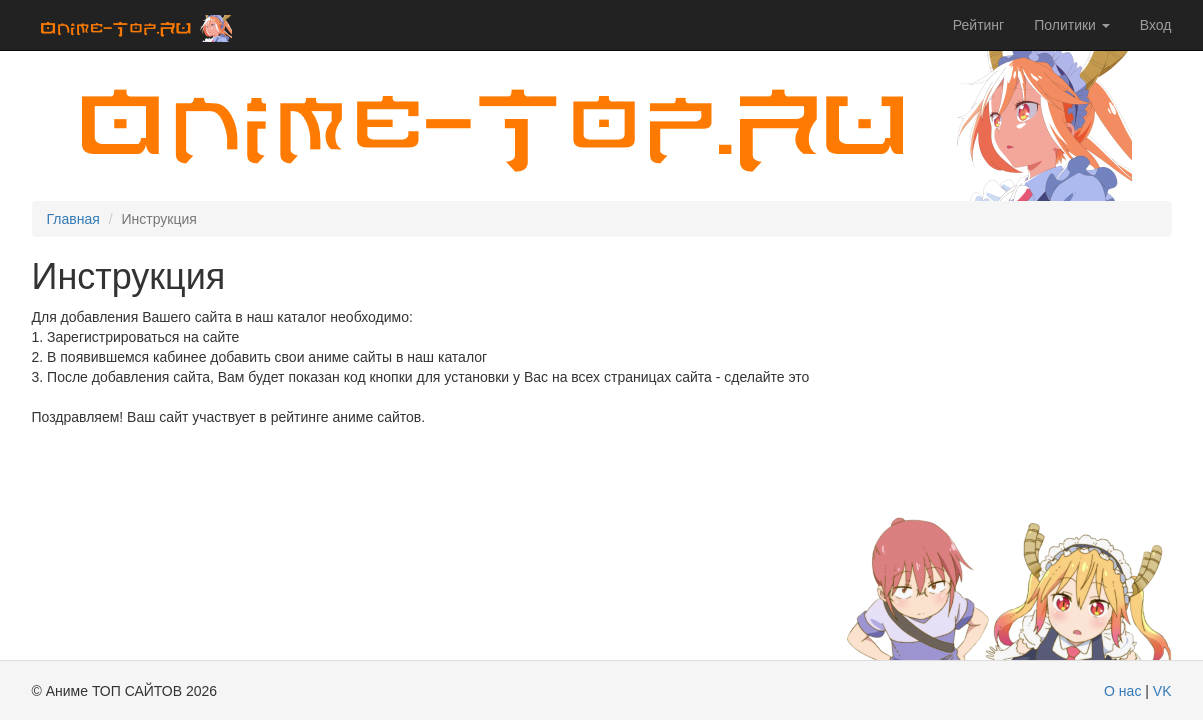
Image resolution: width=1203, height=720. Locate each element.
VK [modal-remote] (1162, 691)
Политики (1072, 25)
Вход (1156, 25)
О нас (1122, 691)
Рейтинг (978, 25)
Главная (73, 219)
